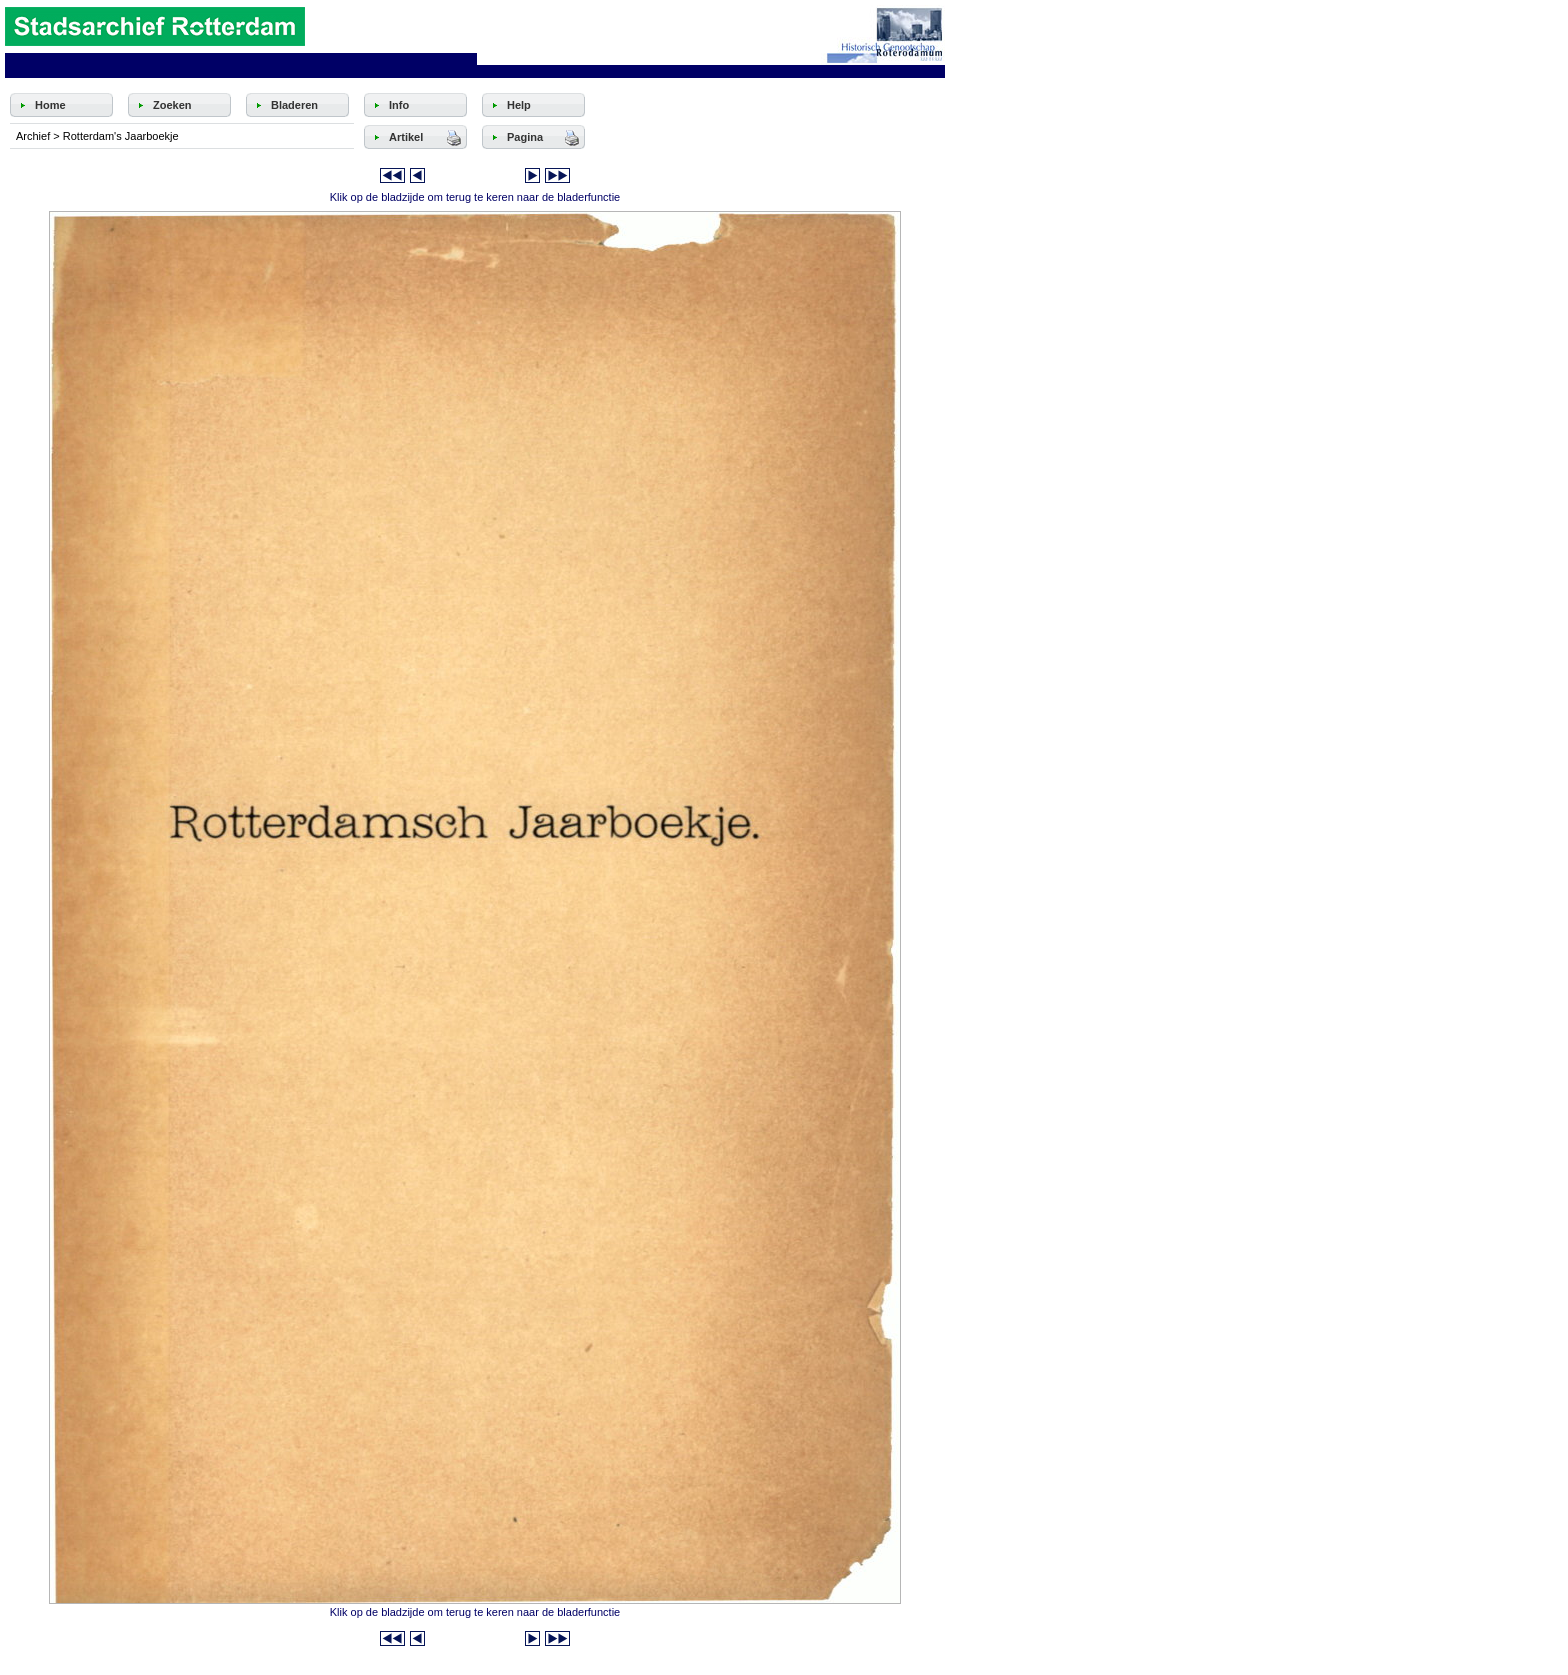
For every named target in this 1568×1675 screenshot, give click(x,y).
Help (519, 105)
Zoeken (172, 105)
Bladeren (294, 105)
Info (399, 105)
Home (50, 105)
